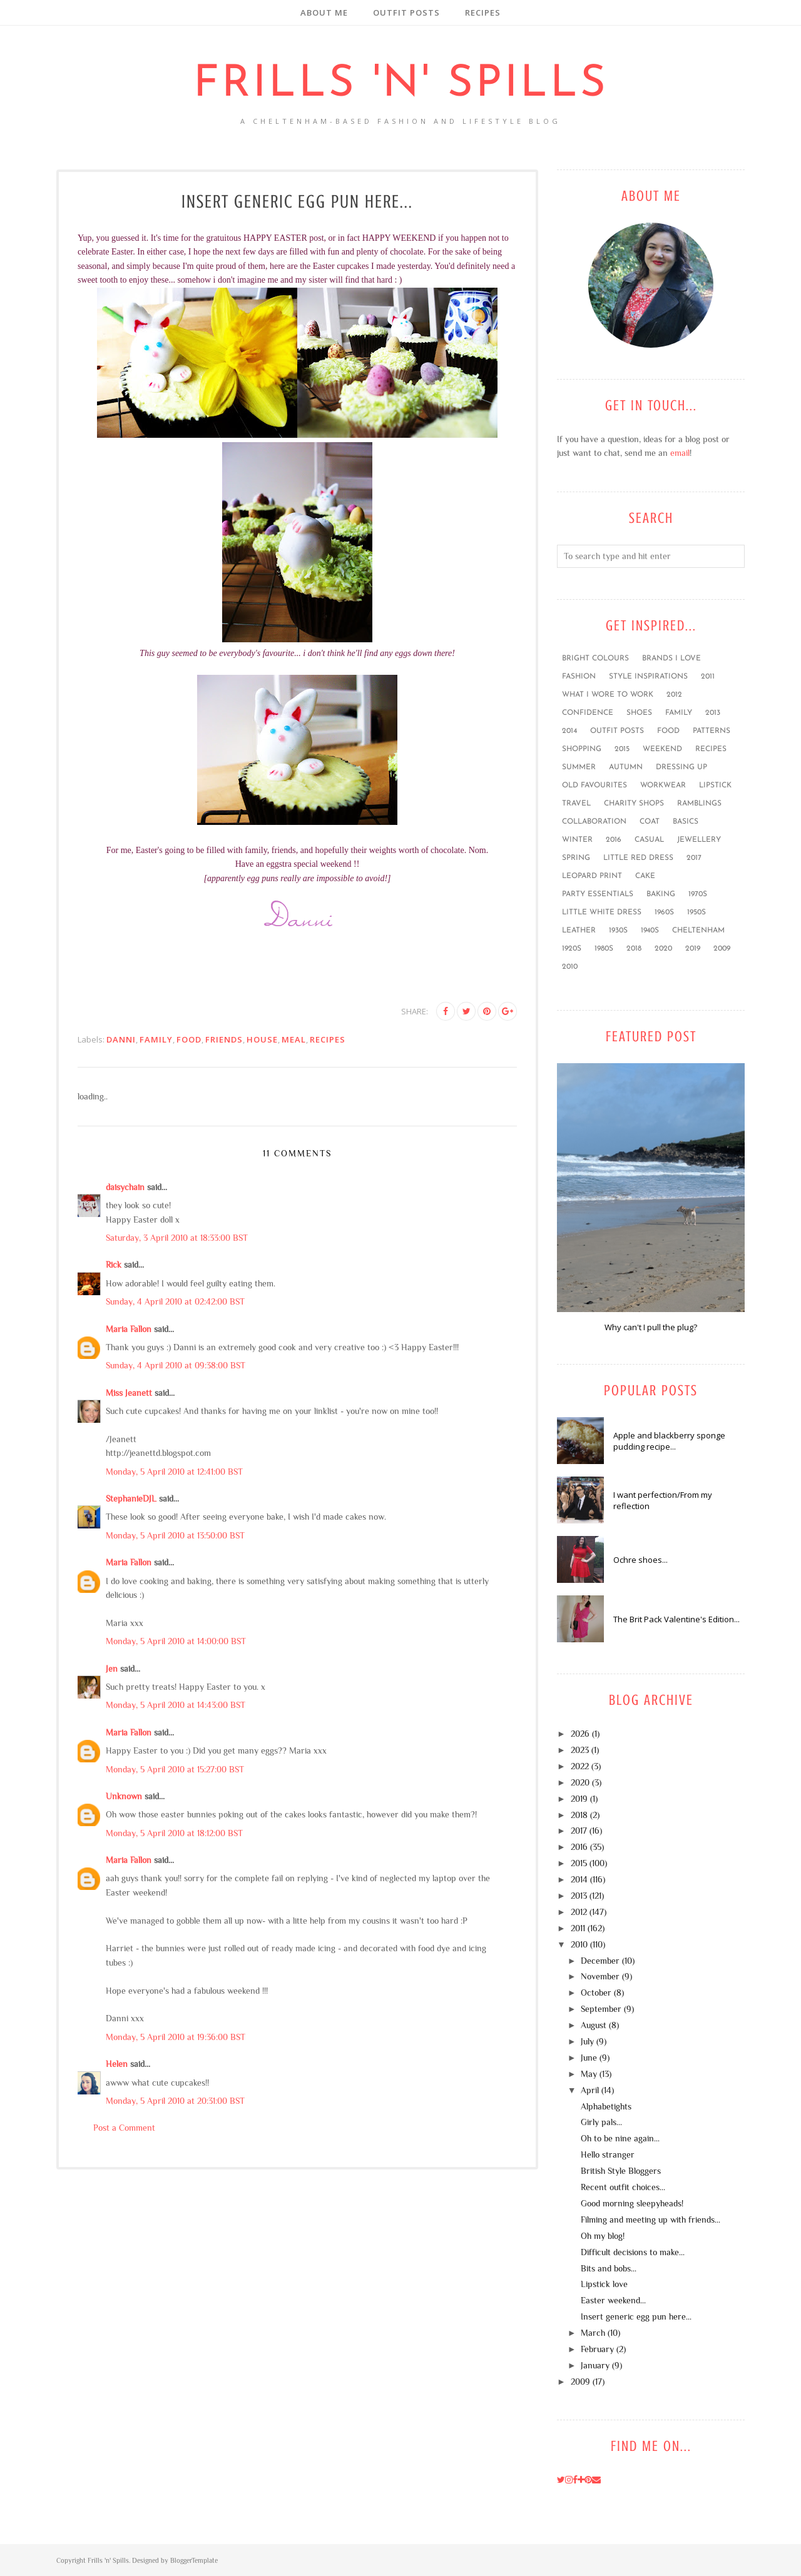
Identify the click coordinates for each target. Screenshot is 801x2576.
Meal (294, 1039)
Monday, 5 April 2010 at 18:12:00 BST (174, 1833)
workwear (663, 785)
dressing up (681, 767)
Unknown (124, 1796)
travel (576, 803)
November (600, 1976)
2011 (708, 676)
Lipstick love (604, 2284)
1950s (696, 912)
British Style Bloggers (621, 2171)
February (597, 2349)
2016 (613, 840)
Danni (121, 1039)
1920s (571, 948)
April (590, 2090)
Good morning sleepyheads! (632, 2203)
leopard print (592, 876)
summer (579, 767)
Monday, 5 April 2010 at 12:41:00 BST (174, 1472)
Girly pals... (601, 2122)
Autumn (626, 767)
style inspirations (648, 676)
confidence (587, 713)
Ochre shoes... (640, 1559)
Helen (117, 2064)
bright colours (595, 658)
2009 (721, 948)
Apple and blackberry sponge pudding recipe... (669, 1441)
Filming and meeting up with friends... (650, 2220)
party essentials (597, 894)
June (589, 2058)
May (589, 2074)
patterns (711, 731)
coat (650, 822)
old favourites (594, 785)
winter (577, 840)
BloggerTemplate (194, 2560)
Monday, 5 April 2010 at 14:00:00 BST (176, 1641)
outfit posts (617, 731)
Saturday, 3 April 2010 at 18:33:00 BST (177, 1238)
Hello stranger (608, 2154)
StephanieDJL (131, 1498)
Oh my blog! (603, 2236)
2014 (569, 731)
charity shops (634, 803)
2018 (633, 948)
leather (579, 930)
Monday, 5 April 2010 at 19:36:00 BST (175, 2037)
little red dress (638, 858)
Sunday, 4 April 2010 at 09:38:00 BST (175, 1365)
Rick (113, 1265)
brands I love (671, 658)
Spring (576, 858)
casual (649, 840)
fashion (579, 676)
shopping (581, 749)
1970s (697, 894)
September (601, 2009)
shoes (639, 713)
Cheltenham (698, 930)
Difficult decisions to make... (633, 2252)
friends (224, 1039)
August (593, 2025)
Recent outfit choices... (623, 2187)
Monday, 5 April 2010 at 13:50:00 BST (175, 1535)
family (156, 1039)
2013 (712, 713)
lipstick (715, 785)
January (595, 2365)
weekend (662, 749)
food (189, 1039)
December (600, 1961)
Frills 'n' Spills (400, 85)
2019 (692, 948)
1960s (664, 912)
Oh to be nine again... (620, 2138)
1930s (618, 930)
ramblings (699, 803)
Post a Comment (124, 2128)
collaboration (594, 822)
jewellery (699, 840)
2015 (622, 749)
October (596, 1993)
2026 (580, 1734)
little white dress (601, 912)
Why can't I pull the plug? (651, 1327)
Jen (112, 1669)
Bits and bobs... (608, 2268)
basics (685, 822)
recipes (327, 1039)
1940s (650, 930)
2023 (580, 1750)
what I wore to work (607, 695)
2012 (674, 695)
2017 (694, 858)
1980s (603, 948)
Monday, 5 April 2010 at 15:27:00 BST (175, 1769)
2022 (580, 1766)
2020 (663, 948)
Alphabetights (606, 2106)
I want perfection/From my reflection (662, 1500)
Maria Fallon (128, 1329)
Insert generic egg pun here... (636, 2316)
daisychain (125, 1187)
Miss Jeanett (129, 1393)
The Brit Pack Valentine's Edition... (676, 1619)
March (593, 2333)
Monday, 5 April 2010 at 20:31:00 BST (175, 2101)
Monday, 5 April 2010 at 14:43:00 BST (175, 1705)
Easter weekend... (613, 2300)
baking (660, 894)
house (262, 1039)
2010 (570, 967)
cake (645, 876)
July (587, 2041)
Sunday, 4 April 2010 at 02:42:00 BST (175, 1301)
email (680, 453)
